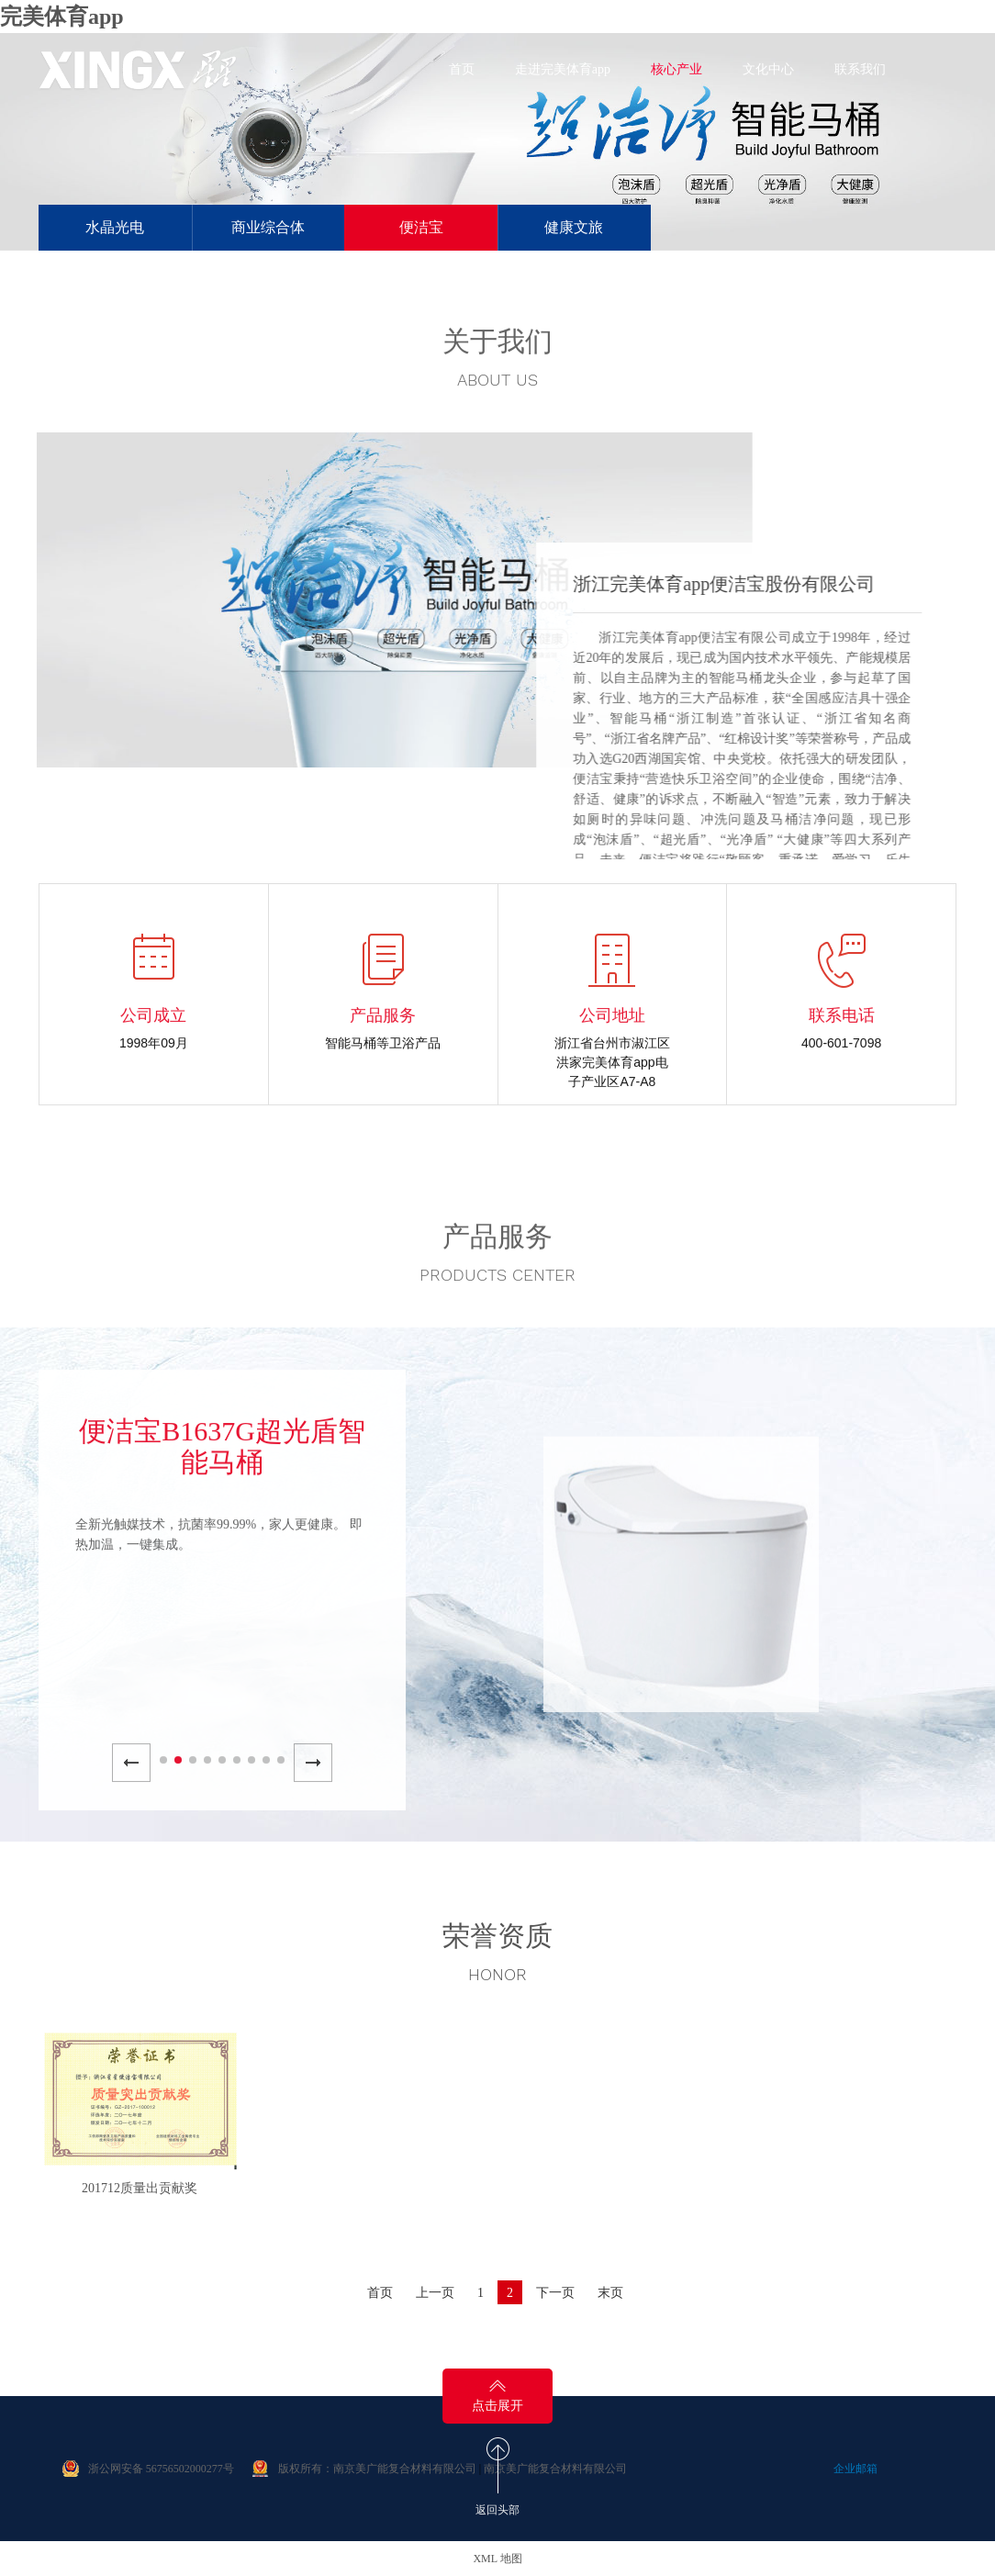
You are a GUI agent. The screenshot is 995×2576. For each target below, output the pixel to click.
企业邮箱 (855, 2468)
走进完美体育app (562, 69)
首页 (462, 69)
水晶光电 (114, 227)
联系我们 (860, 69)
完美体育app (62, 16)
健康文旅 (573, 227)
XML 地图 (497, 2558)
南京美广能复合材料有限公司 (555, 2468)
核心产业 (676, 69)
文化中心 (768, 69)
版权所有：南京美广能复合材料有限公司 (377, 2468)
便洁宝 (421, 227)
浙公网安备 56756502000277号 (161, 2468)
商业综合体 (268, 227)
